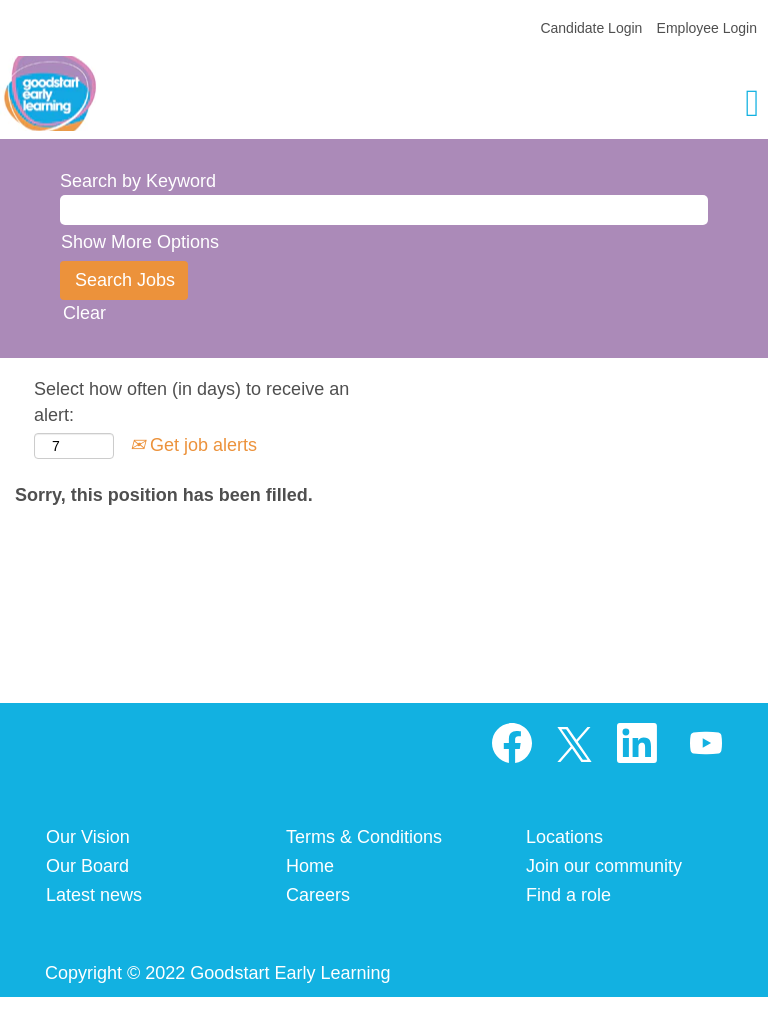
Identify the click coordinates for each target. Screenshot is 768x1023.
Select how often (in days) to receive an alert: (191, 402)
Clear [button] (84, 313)
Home (310, 866)
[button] (640, 105)
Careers (318, 895)
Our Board (87, 866)
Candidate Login (591, 28)
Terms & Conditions (364, 837)
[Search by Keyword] (384, 210)
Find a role (568, 895)
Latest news (94, 895)
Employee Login (707, 28)
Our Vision (88, 837)
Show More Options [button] (140, 242)
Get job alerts (193, 445)
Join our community (604, 866)
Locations (564, 837)
